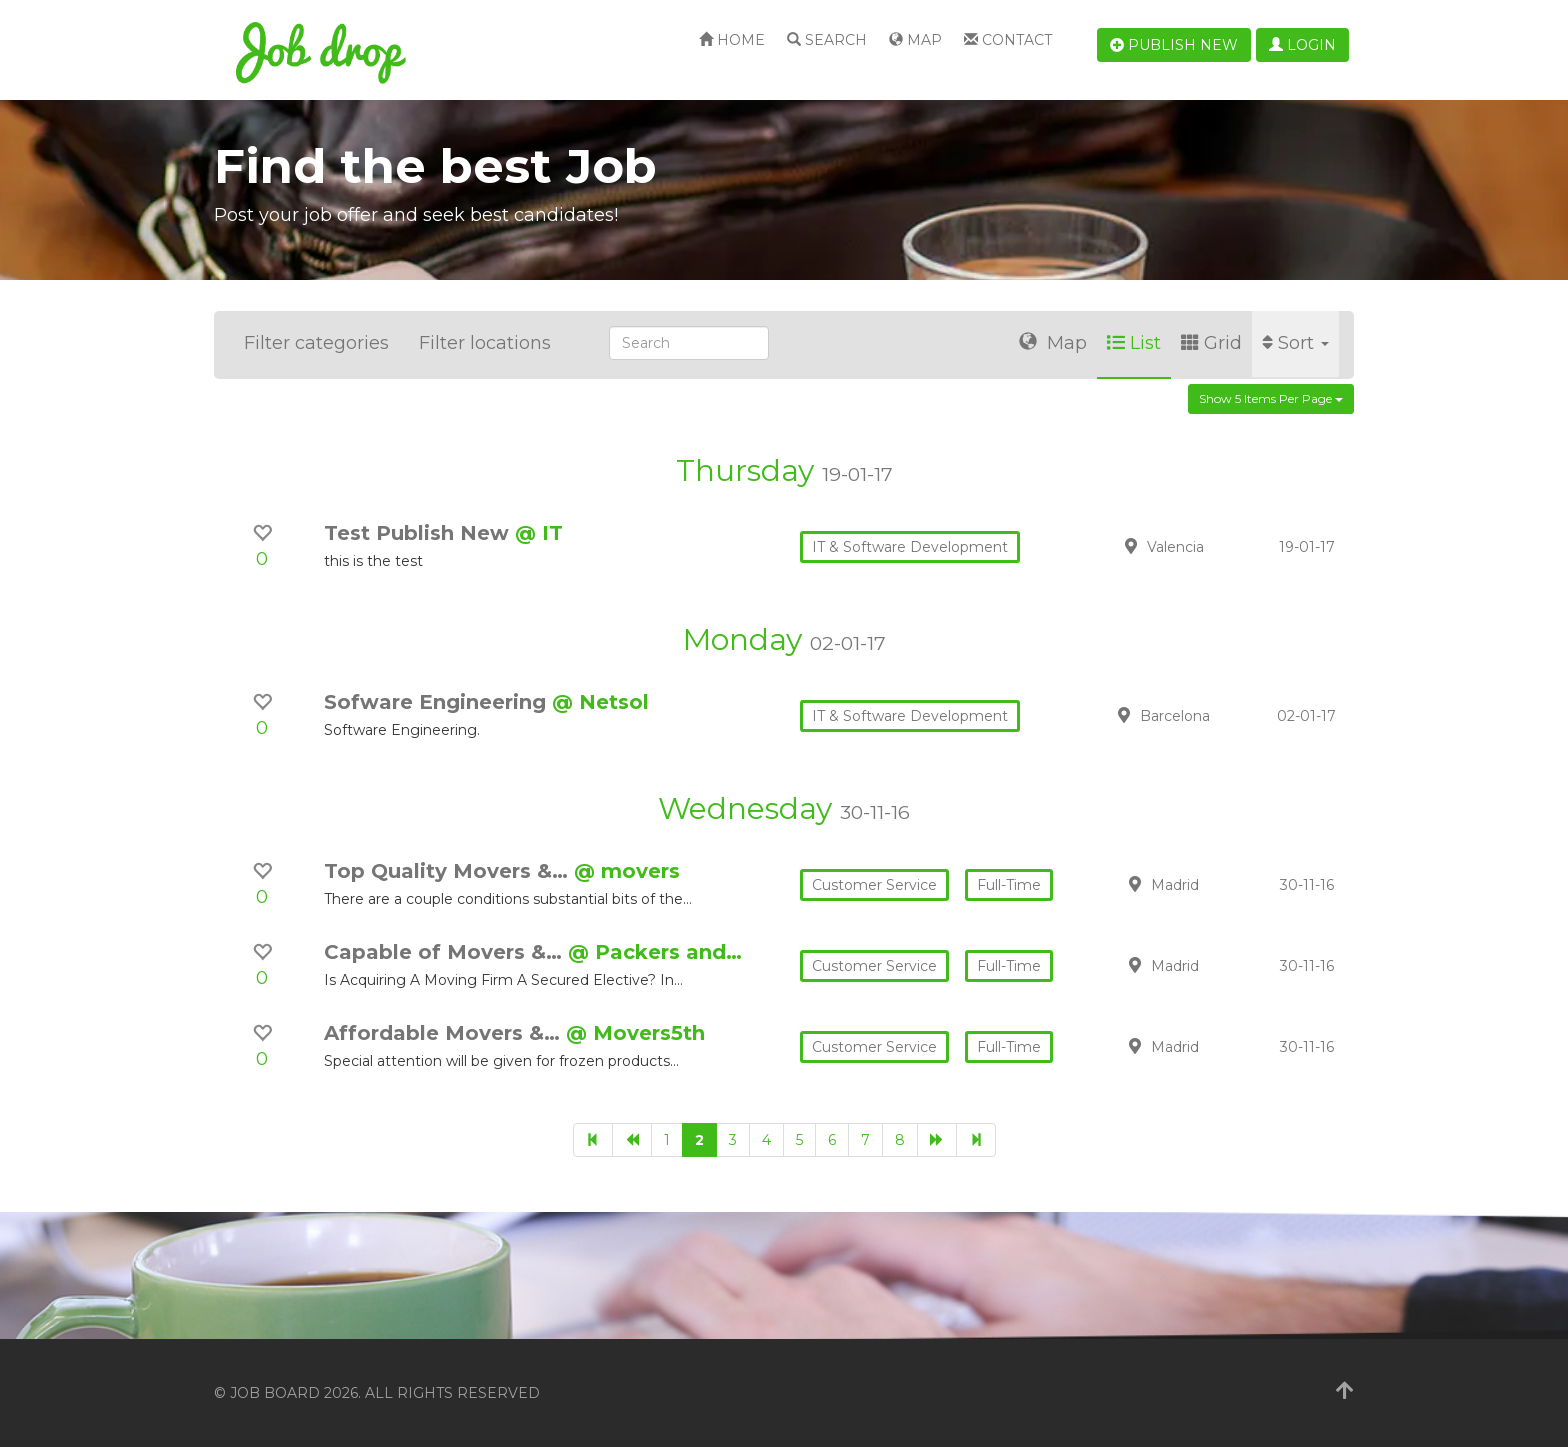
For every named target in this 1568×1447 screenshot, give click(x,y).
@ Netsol (600, 702)
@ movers (627, 871)
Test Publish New (419, 533)
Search (827, 40)
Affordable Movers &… (445, 1033)
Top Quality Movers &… (449, 871)
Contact (1008, 40)
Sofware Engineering (438, 702)
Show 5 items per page (1271, 398)
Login (1302, 45)
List (1134, 343)
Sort (1295, 343)
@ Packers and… (655, 952)
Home (732, 40)
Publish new (1174, 45)
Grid (1211, 343)
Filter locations (485, 343)
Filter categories (316, 343)
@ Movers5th (635, 1033)
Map (915, 40)
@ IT (539, 533)
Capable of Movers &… (446, 952)
